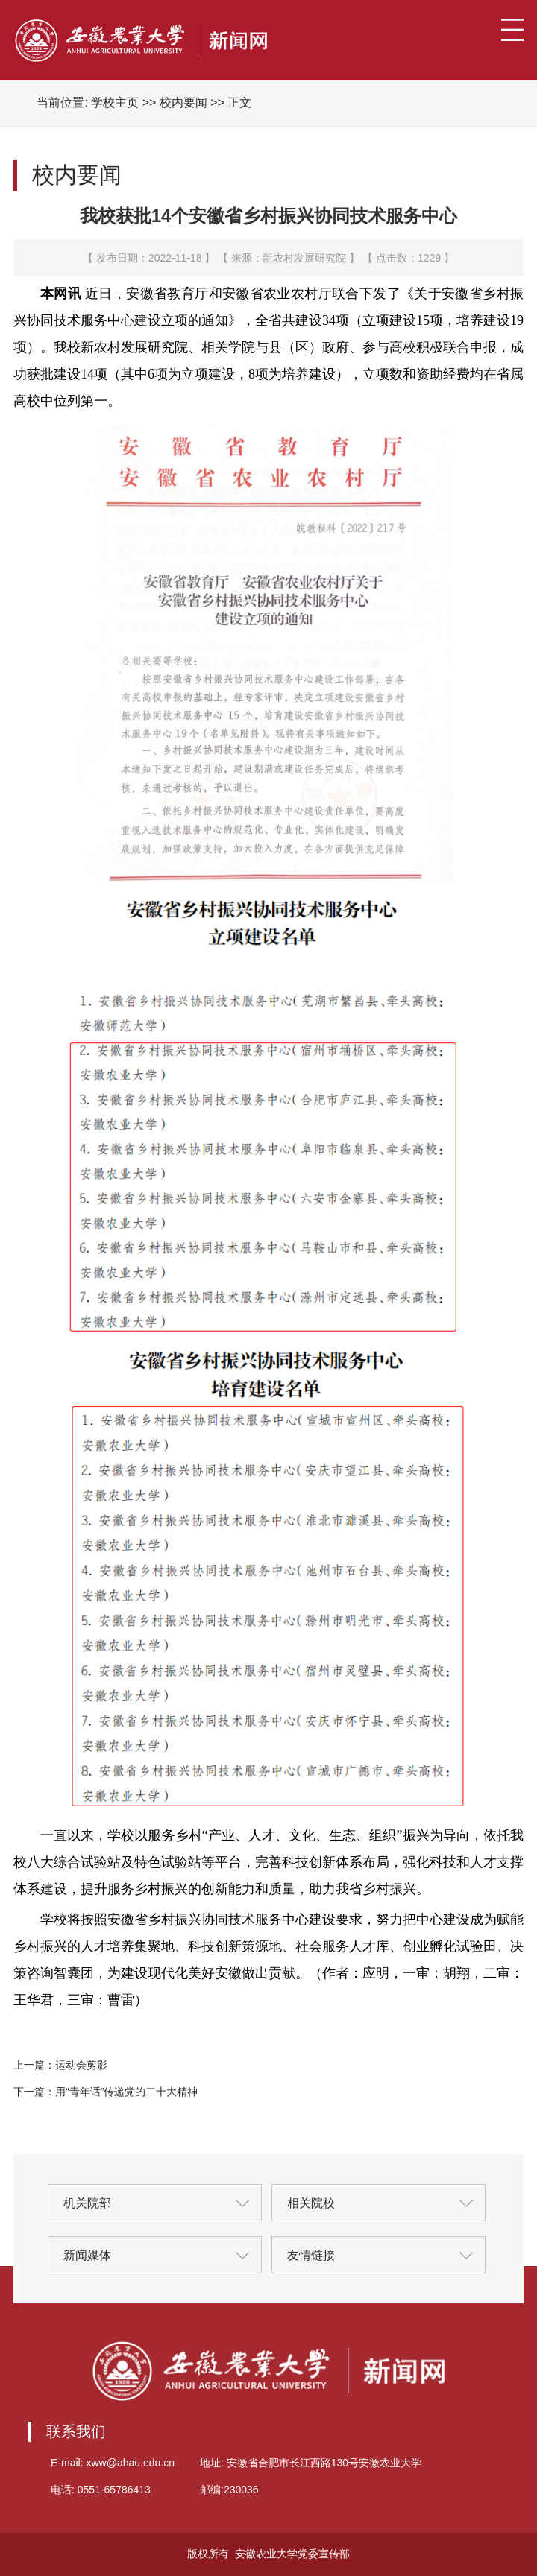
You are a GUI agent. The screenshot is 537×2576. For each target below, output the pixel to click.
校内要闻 (183, 102)
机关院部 (87, 2203)
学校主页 (115, 102)
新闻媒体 (87, 2255)
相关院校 (311, 2203)
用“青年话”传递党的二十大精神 (126, 2092)
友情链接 (311, 2255)
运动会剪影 (81, 2065)
